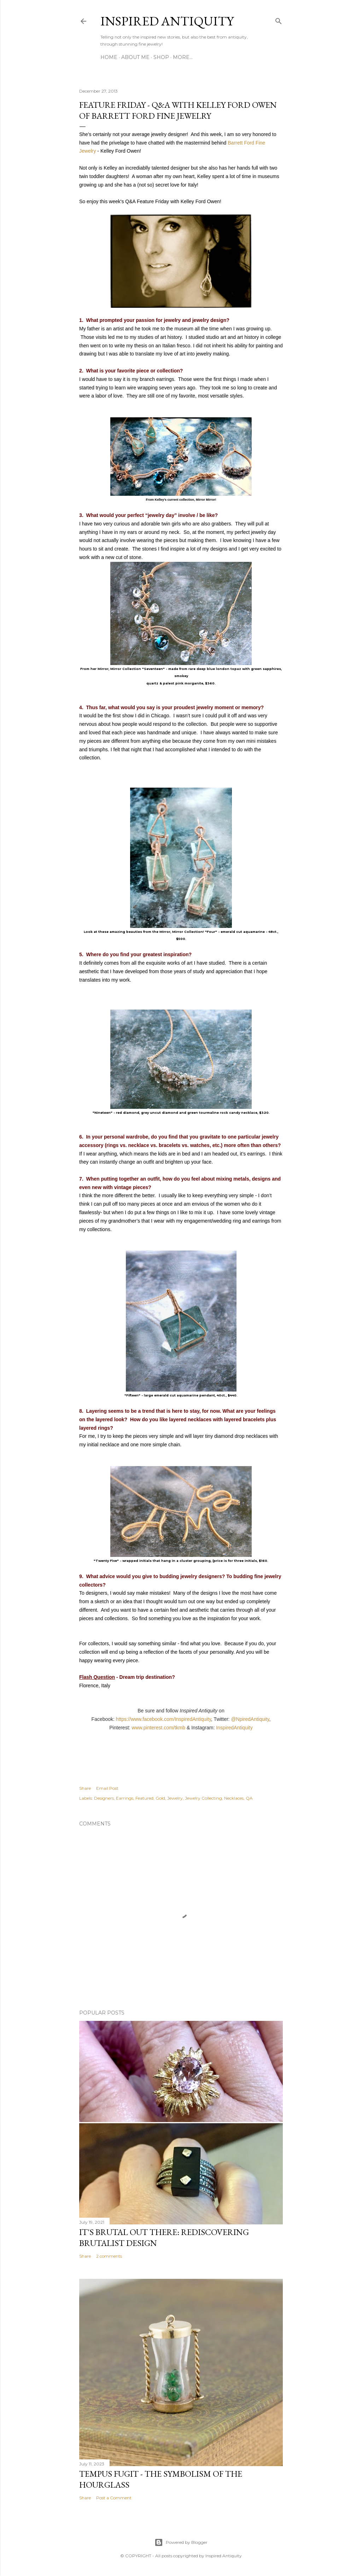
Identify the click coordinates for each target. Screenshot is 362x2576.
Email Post (107, 1788)
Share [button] (85, 1788)
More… (183, 57)
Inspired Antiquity (167, 21)
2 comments (109, 2256)
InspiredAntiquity (234, 1727)
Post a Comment (114, 2497)
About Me (135, 57)
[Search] (278, 20)
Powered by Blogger (181, 2542)
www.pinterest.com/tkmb (158, 1727)
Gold (160, 1798)
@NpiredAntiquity (250, 1719)
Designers (104, 1798)
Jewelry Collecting (203, 1798)
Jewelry (175, 1798)
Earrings (124, 1798)
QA (249, 1798)
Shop (161, 57)
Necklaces (234, 1798)
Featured (144, 1798)
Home (108, 57)
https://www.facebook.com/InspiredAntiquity (163, 1719)
